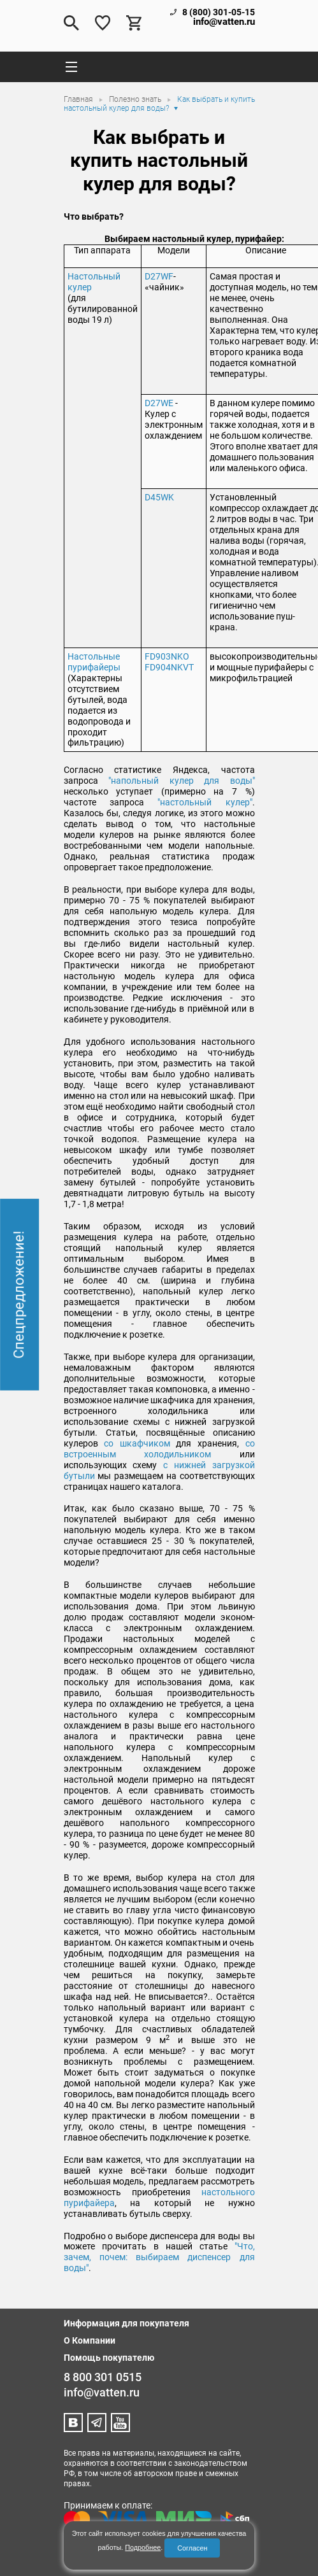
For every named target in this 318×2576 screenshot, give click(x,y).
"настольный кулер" (204, 802)
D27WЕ (159, 403)
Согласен (192, 2548)
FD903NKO (167, 656)
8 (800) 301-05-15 (218, 12)
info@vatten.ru (224, 22)
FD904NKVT (169, 667)
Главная (79, 99)
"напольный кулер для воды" (181, 780)
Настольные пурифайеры (94, 661)
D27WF (159, 276)
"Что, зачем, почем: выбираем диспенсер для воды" (159, 2257)
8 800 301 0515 (102, 2377)
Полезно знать (136, 99)
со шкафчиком (137, 1443)
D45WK (159, 497)
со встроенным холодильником (159, 1448)
